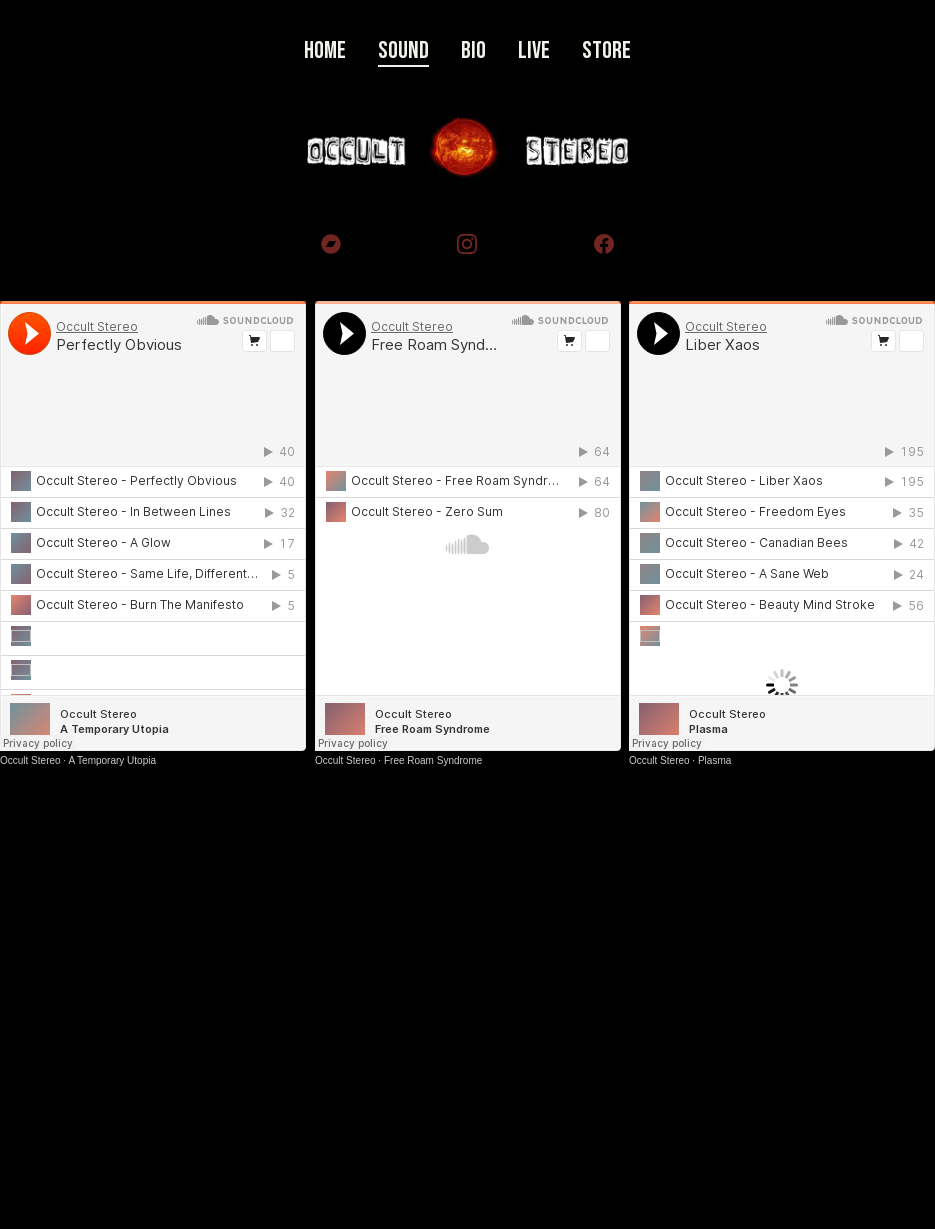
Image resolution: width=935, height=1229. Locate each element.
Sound (403, 50)
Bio (473, 50)
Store (606, 50)
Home (325, 50)
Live (534, 50)
